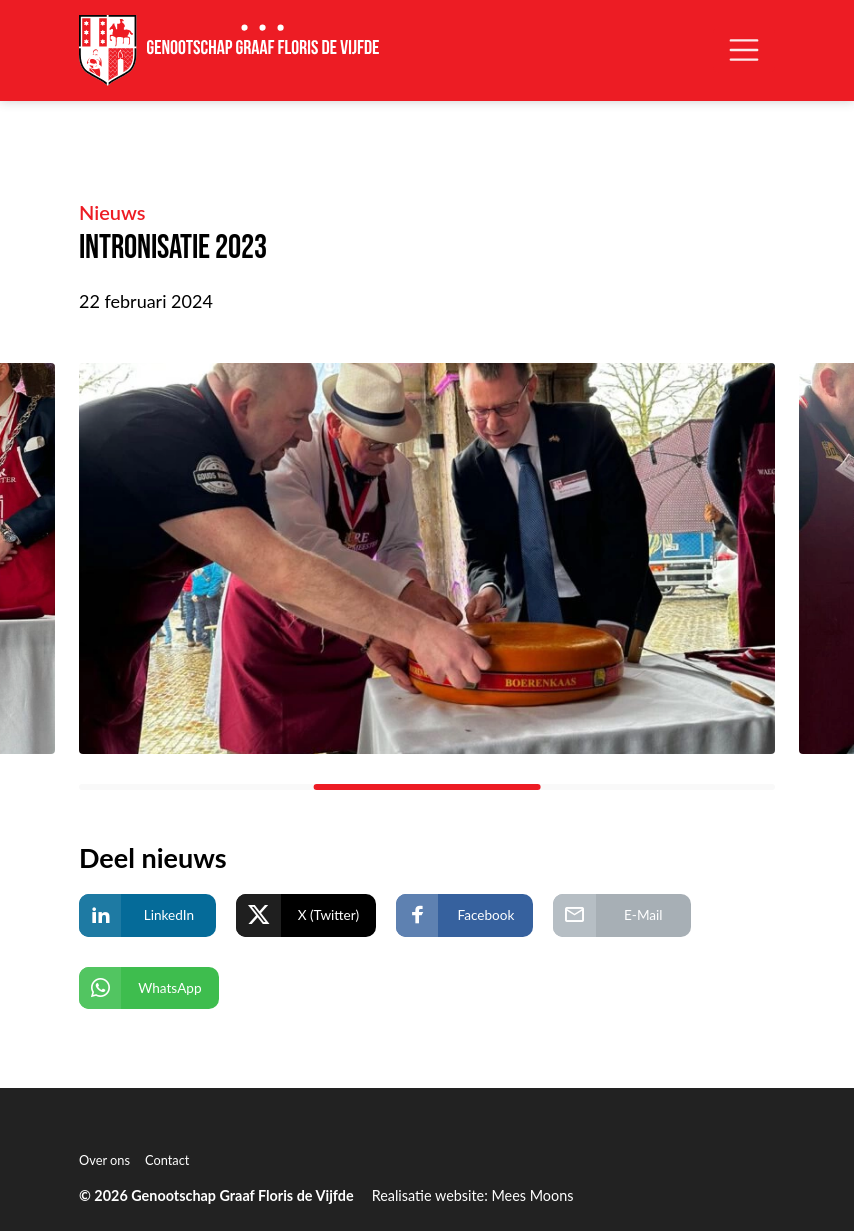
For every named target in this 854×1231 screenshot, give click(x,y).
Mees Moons (532, 1195)
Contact (167, 1160)
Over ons (104, 1160)
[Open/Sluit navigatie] (744, 50)
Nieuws (112, 212)
